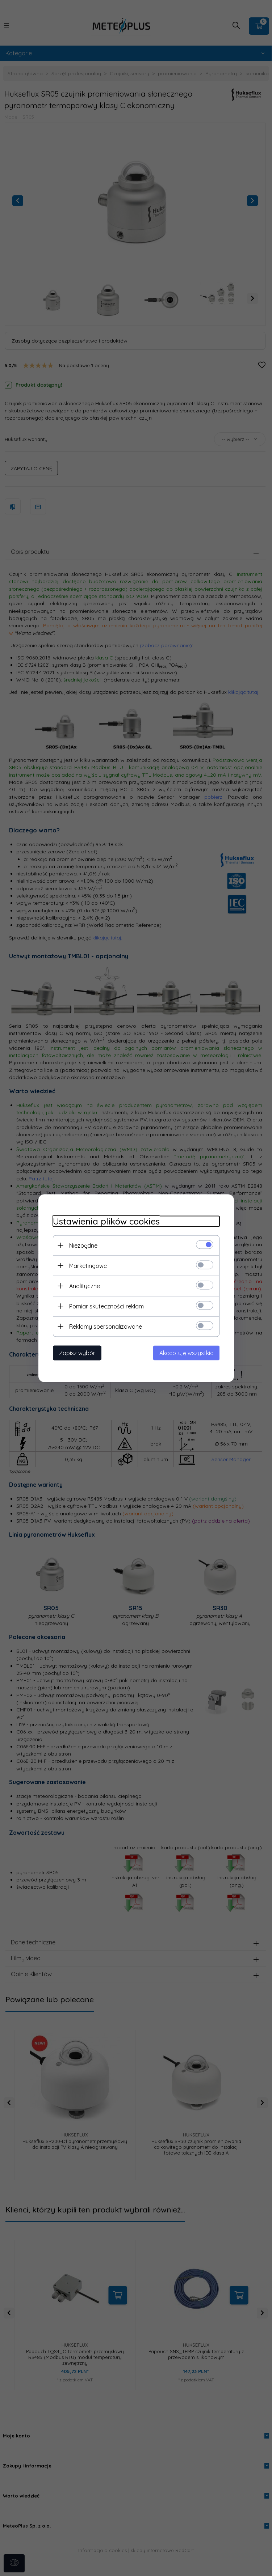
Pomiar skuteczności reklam (106, 1306)
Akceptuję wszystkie (186, 1352)
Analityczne (84, 1285)
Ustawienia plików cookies (106, 1221)
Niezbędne (83, 1245)
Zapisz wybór (77, 1352)
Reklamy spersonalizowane (105, 1326)
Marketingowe (88, 1265)
